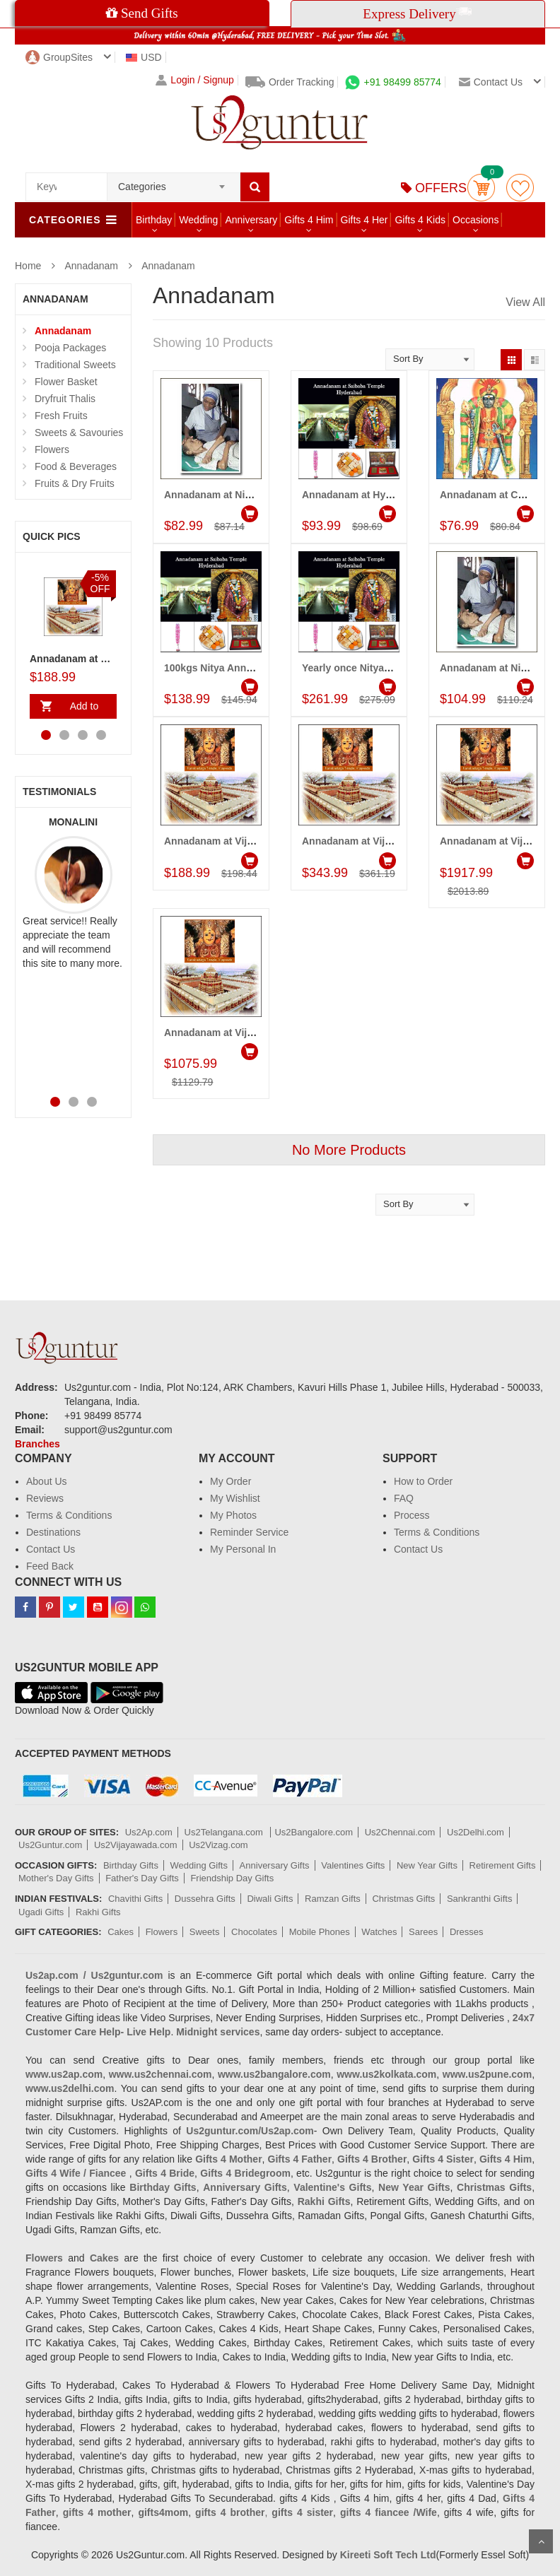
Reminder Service (249, 1532)
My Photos (233, 1515)
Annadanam (91, 265)
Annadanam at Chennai (495, 494)
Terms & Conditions (69, 1515)
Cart (481, 187)
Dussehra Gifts (205, 1898)
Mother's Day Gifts (56, 1878)
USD (144, 57)
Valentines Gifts (353, 1865)
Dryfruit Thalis (65, 398)
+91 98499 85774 (393, 82)
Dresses (467, 1932)
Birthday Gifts (130, 1865)
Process (412, 1515)
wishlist (520, 187)
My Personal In (243, 1549)
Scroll (541, 2541)
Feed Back (50, 1566)
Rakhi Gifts (98, 1912)
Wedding (198, 219)
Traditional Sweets (75, 364)
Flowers (52, 449)
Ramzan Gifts (333, 1898)
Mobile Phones (319, 1932)
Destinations (53, 1532)
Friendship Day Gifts (232, 1878)
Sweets (204, 1932)
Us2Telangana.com (225, 1832)
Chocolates (254, 1932)
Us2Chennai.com (400, 1832)
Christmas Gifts (403, 1898)
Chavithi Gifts (135, 1898)
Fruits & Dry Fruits (75, 483)
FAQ (404, 1498)
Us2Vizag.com (218, 1845)
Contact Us (50, 1549)
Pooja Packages (70, 347)
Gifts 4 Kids (420, 219)
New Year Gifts (427, 1865)
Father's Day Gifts (142, 1878)
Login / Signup (195, 80)
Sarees (423, 1932)
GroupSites (59, 57)
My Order (230, 1481)
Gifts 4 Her (364, 219)
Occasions (475, 219)
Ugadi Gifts (41, 1912)
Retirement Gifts (502, 1865)
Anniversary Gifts (275, 1865)
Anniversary (251, 219)
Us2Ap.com (149, 1832)
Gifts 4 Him (308, 219)
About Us (46, 1481)
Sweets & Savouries (79, 432)
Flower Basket (66, 381)
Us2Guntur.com (50, 1845)
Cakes (120, 1932)
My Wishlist (235, 1498)
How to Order (423, 1481)
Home (28, 265)
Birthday (154, 219)
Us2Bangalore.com (313, 1832)
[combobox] (173, 182)
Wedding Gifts (199, 1865)
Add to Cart (81, 709)
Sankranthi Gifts (480, 1898)
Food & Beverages (76, 466)
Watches (379, 1932)
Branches (37, 1443)
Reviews (45, 1498)
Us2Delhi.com (475, 1832)
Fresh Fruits (61, 415)
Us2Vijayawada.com (135, 1845)
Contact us (491, 82)
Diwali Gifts (270, 1898)
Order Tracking (289, 82)
